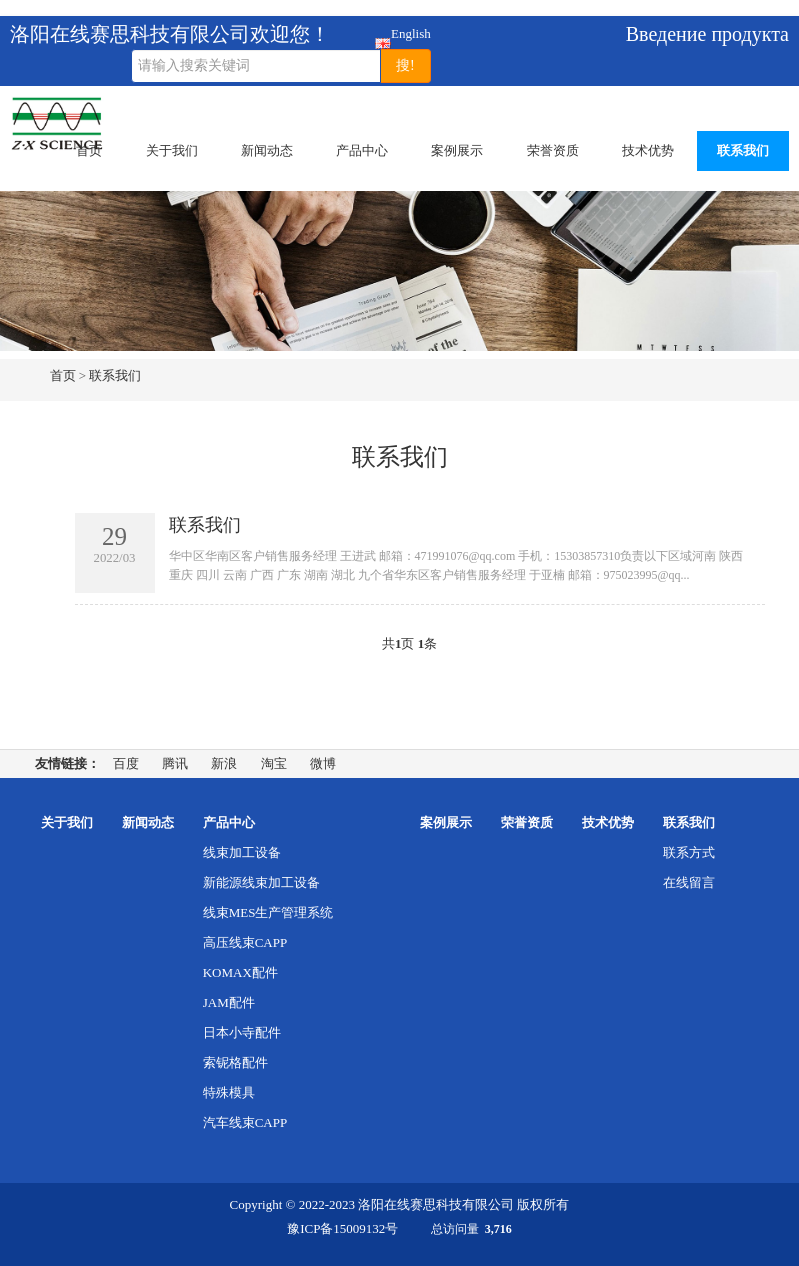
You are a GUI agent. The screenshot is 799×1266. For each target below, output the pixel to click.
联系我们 (743, 150)
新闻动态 (267, 150)
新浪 (224, 763)
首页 (89, 150)
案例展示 (457, 150)
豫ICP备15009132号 (342, 1228)
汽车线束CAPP (245, 1122)
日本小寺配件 (242, 1032)
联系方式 (689, 852)
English (383, 37)
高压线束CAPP (245, 942)
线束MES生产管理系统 (268, 912)
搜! (405, 65)
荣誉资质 (553, 150)
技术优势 (648, 150)
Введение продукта (707, 34)
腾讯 (175, 763)
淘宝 (274, 763)
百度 (126, 763)
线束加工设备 (242, 852)
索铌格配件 (235, 1062)
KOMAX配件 (240, 972)
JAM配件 (229, 1002)
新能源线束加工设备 (261, 882)
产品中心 (362, 150)
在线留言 (689, 882)
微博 (323, 763)
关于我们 (172, 150)
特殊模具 (229, 1092)
